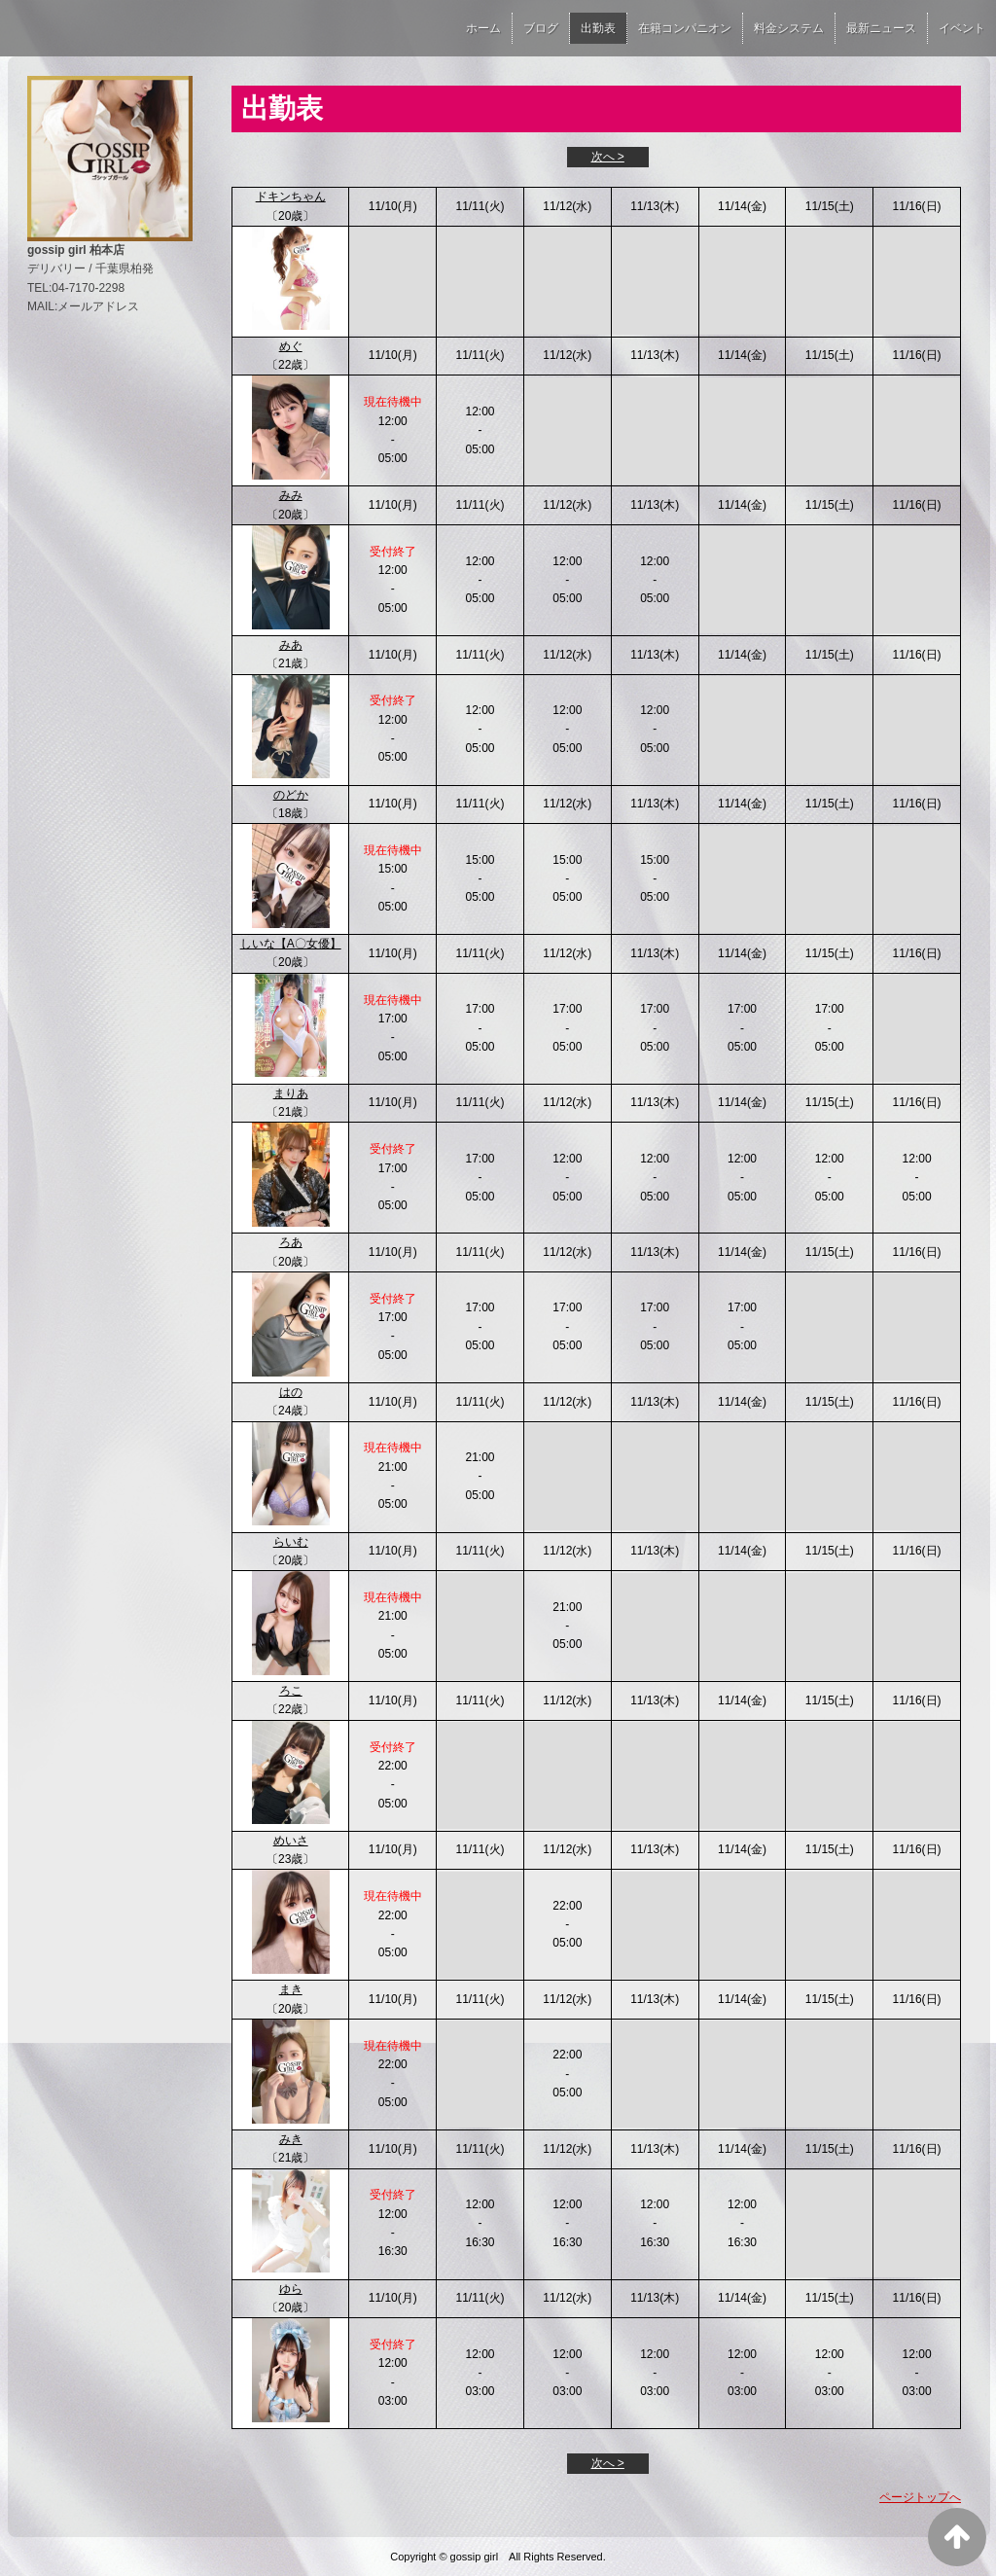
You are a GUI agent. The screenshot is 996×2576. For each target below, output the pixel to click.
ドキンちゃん (291, 196)
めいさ (290, 1840)
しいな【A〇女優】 (290, 943)
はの (290, 1392)
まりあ (290, 1093)
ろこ (290, 1691)
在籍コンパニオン (684, 28)
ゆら (290, 2289)
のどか (290, 795)
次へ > (607, 156)
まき (290, 1989)
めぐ (290, 346)
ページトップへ (920, 2497)
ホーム (483, 28)
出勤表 (598, 28)
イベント (962, 28)
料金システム (789, 28)
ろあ (290, 1242)
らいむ (290, 1542)
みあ (290, 645)
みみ (290, 495)
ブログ (540, 28)
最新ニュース (881, 28)
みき (290, 2139)
